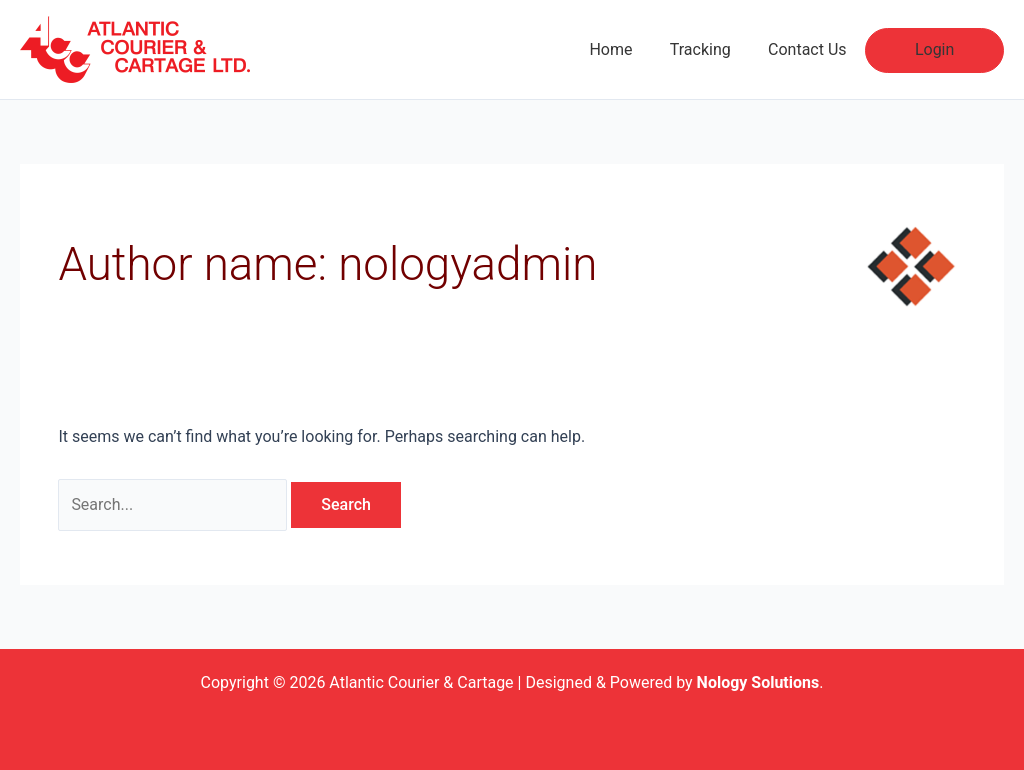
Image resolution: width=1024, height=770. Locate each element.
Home (629, 49)
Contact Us (815, 49)
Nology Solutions (758, 682)
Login (937, 49)
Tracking (713, 49)
